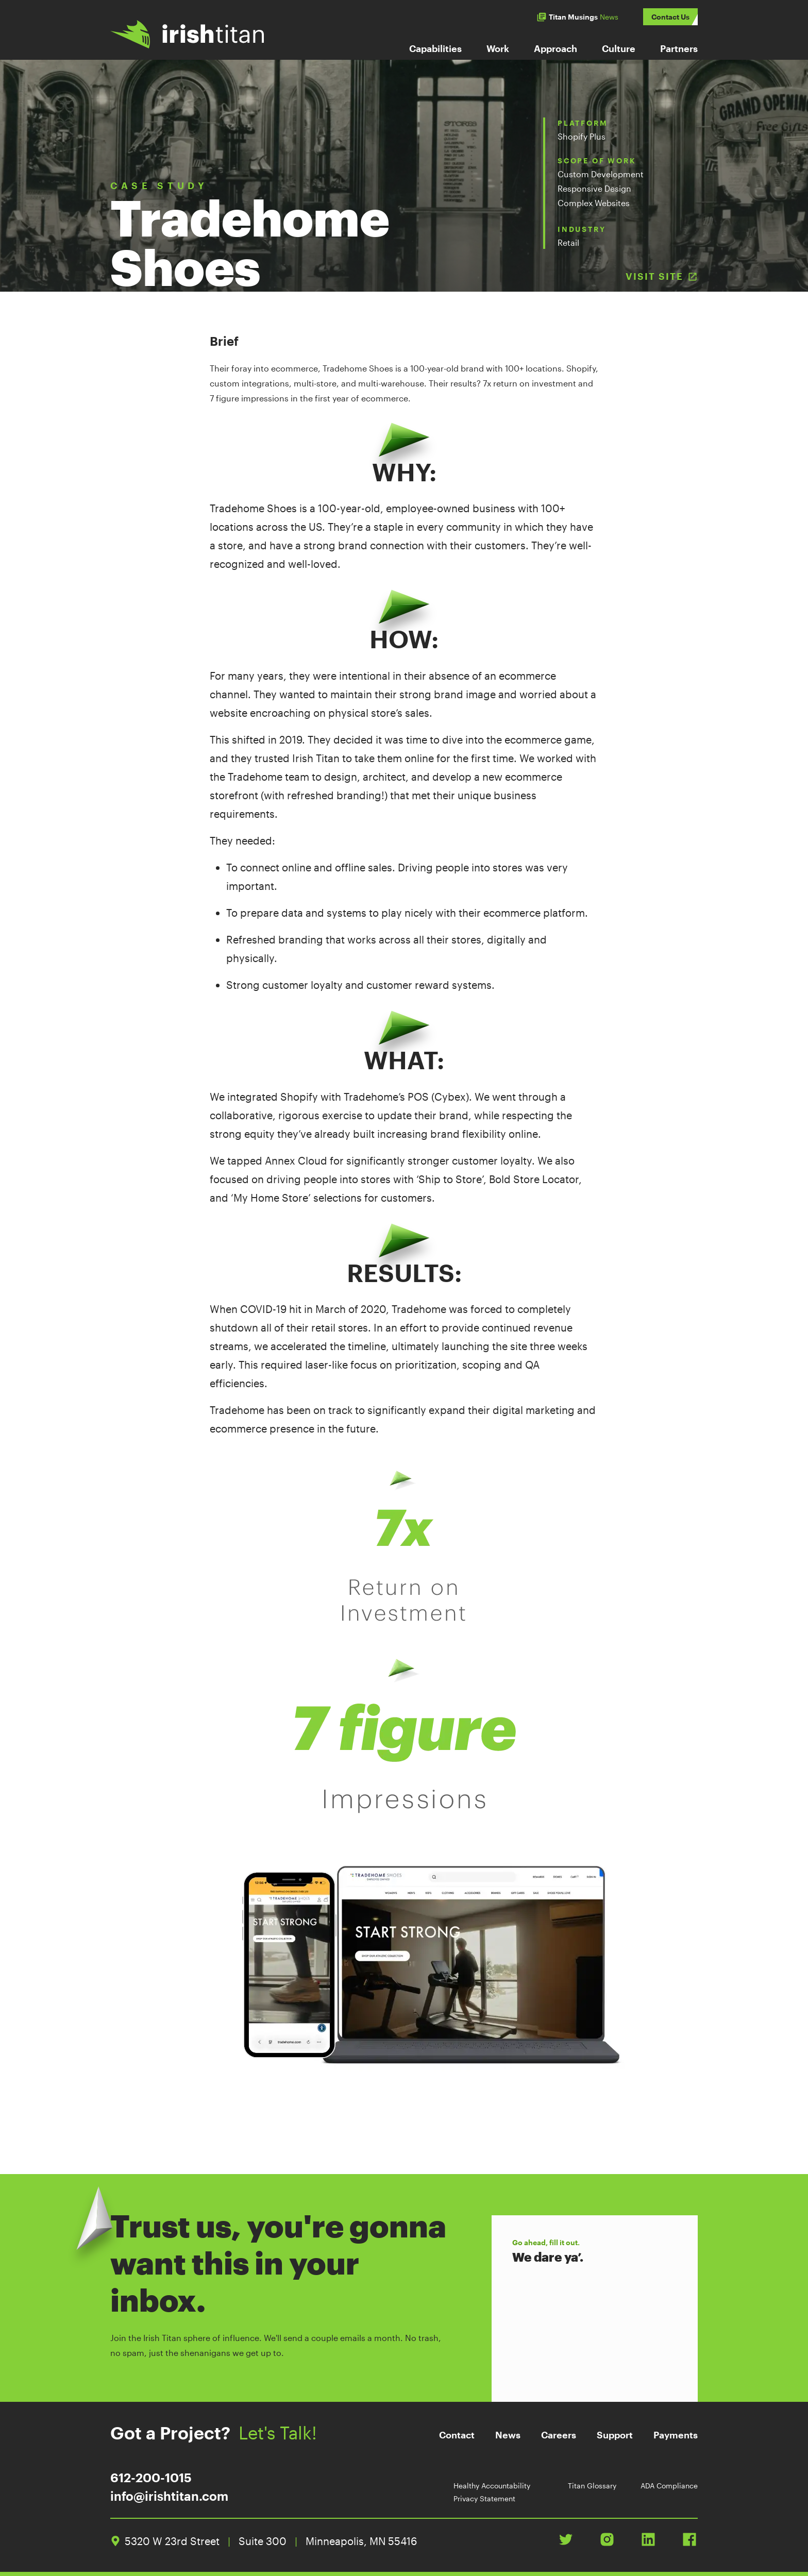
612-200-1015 (151, 2477)
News (507, 2434)
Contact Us (670, 16)
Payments (675, 2434)
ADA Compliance (669, 2485)
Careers (558, 2434)
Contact (457, 2434)
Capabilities (435, 48)
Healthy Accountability (491, 2485)
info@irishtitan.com (169, 2495)
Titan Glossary (592, 2485)
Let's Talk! (287, 2432)
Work (497, 48)
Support (615, 2434)
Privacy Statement (484, 2498)
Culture (618, 48)
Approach (555, 48)
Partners (679, 48)
